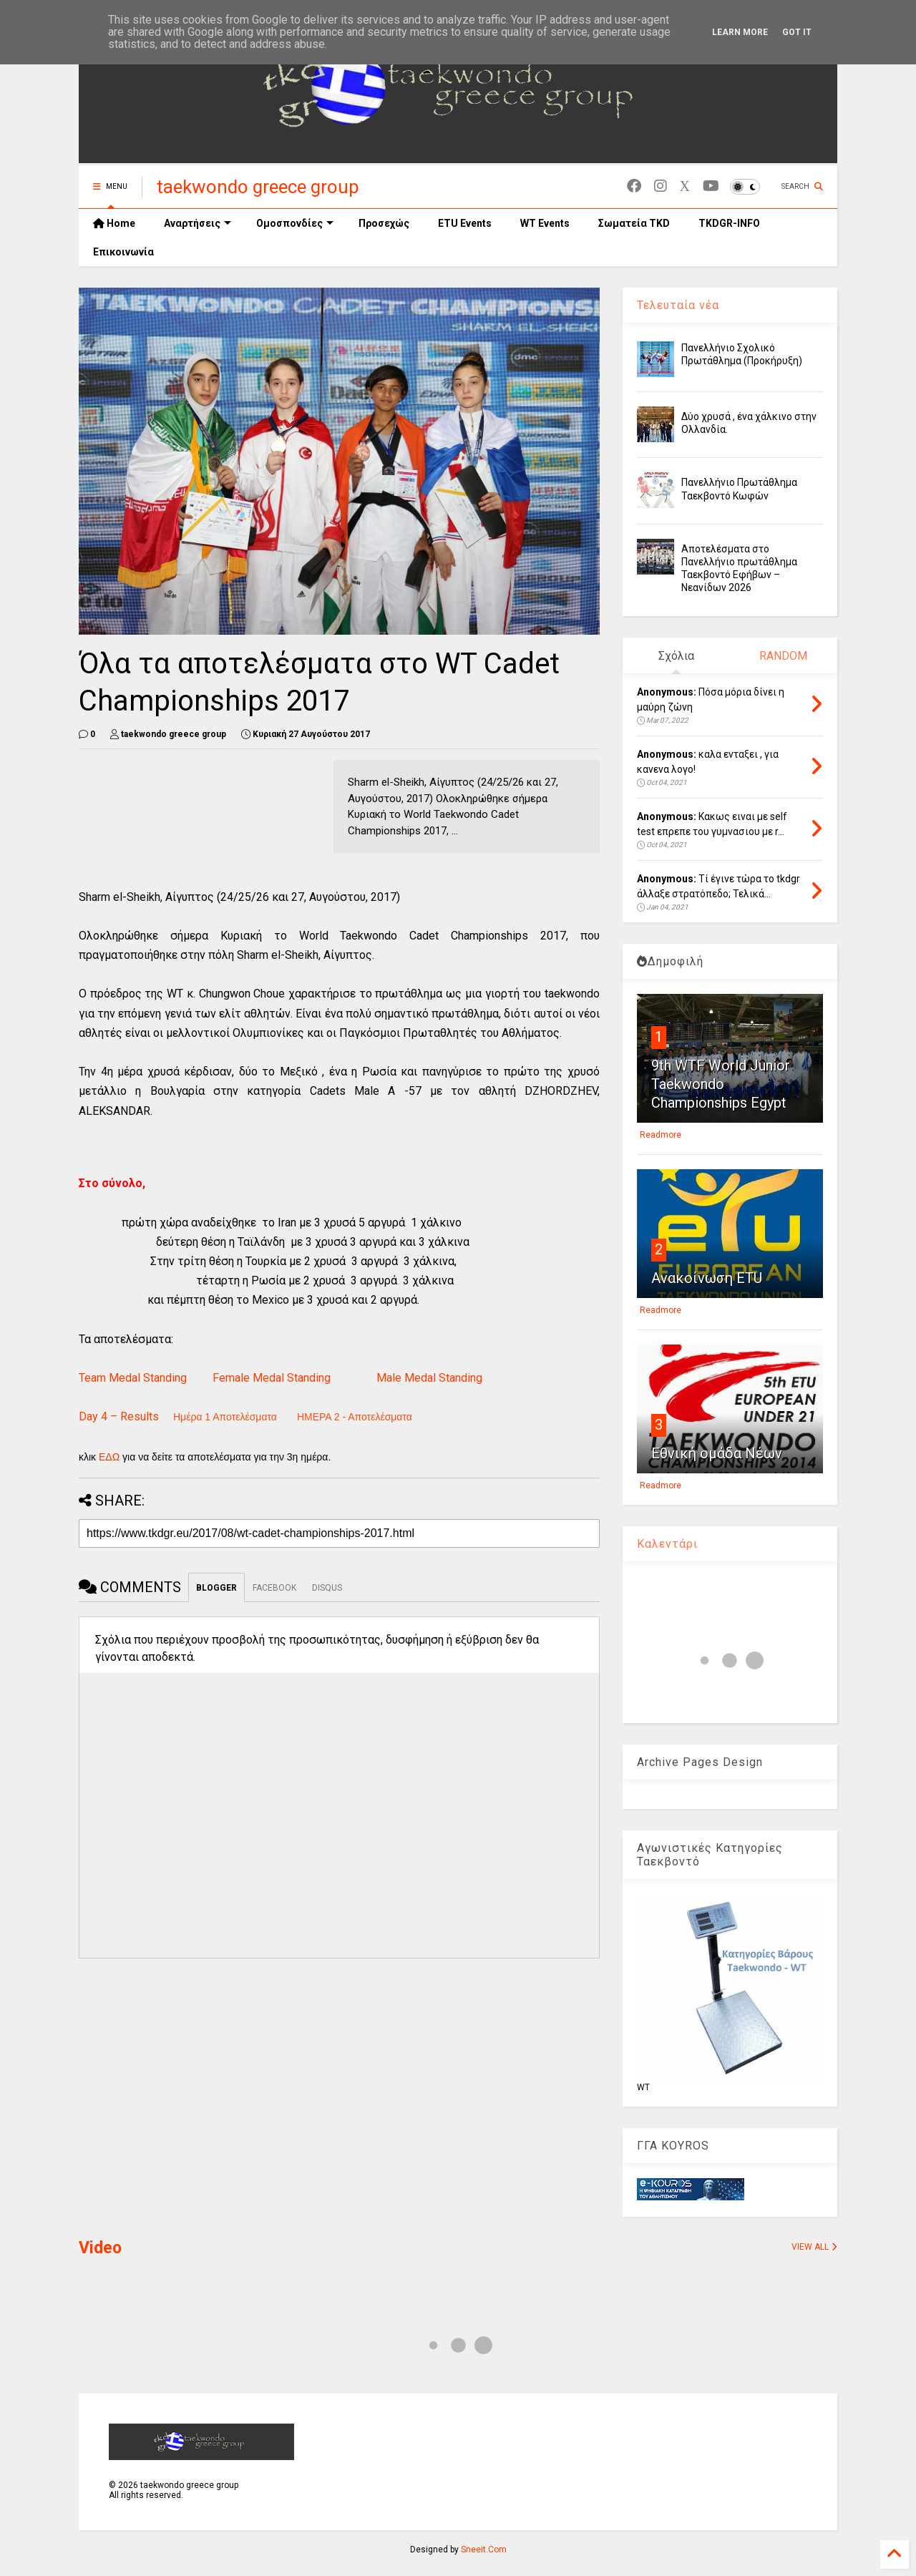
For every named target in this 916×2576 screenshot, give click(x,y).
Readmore (660, 1135)
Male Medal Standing (429, 1378)
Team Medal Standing (133, 1378)
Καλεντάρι (667, 1544)
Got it (797, 32)
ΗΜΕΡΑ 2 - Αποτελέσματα (354, 1417)
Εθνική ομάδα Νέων (716, 1453)
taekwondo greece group (258, 186)
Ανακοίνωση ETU (706, 1278)
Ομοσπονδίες (294, 223)
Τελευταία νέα (678, 305)
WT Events (545, 223)
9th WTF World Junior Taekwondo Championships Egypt (720, 1084)
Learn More (740, 32)
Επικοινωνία (123, 252)
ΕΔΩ (109, 1457)
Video (100, 2248)
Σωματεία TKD (634, 223)
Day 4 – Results (119, 1416)
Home (114, 223)
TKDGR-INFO (729, 223)
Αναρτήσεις (197, 223)
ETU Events (465, 223)
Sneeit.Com (484, 2550)
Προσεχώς (384, 223)
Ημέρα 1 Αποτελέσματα (225, 1417)
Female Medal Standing (272, 1378)
